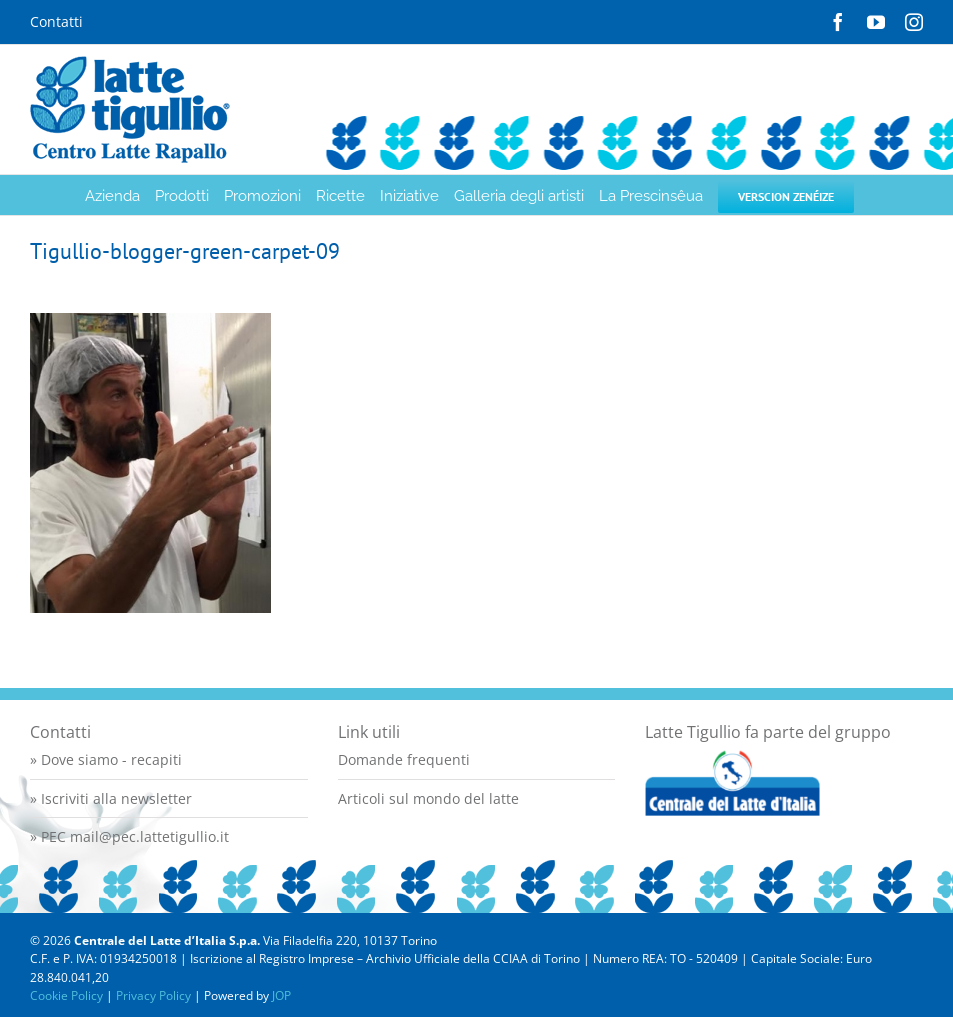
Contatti (56, 21)
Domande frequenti (404, 759)
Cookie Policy (66, 995)
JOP (281, 995)
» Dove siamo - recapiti (106, 759)
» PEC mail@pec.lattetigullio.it (129, 836)
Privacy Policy (153, 995)
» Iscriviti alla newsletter (111, 798)
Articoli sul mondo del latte (428, 798)
